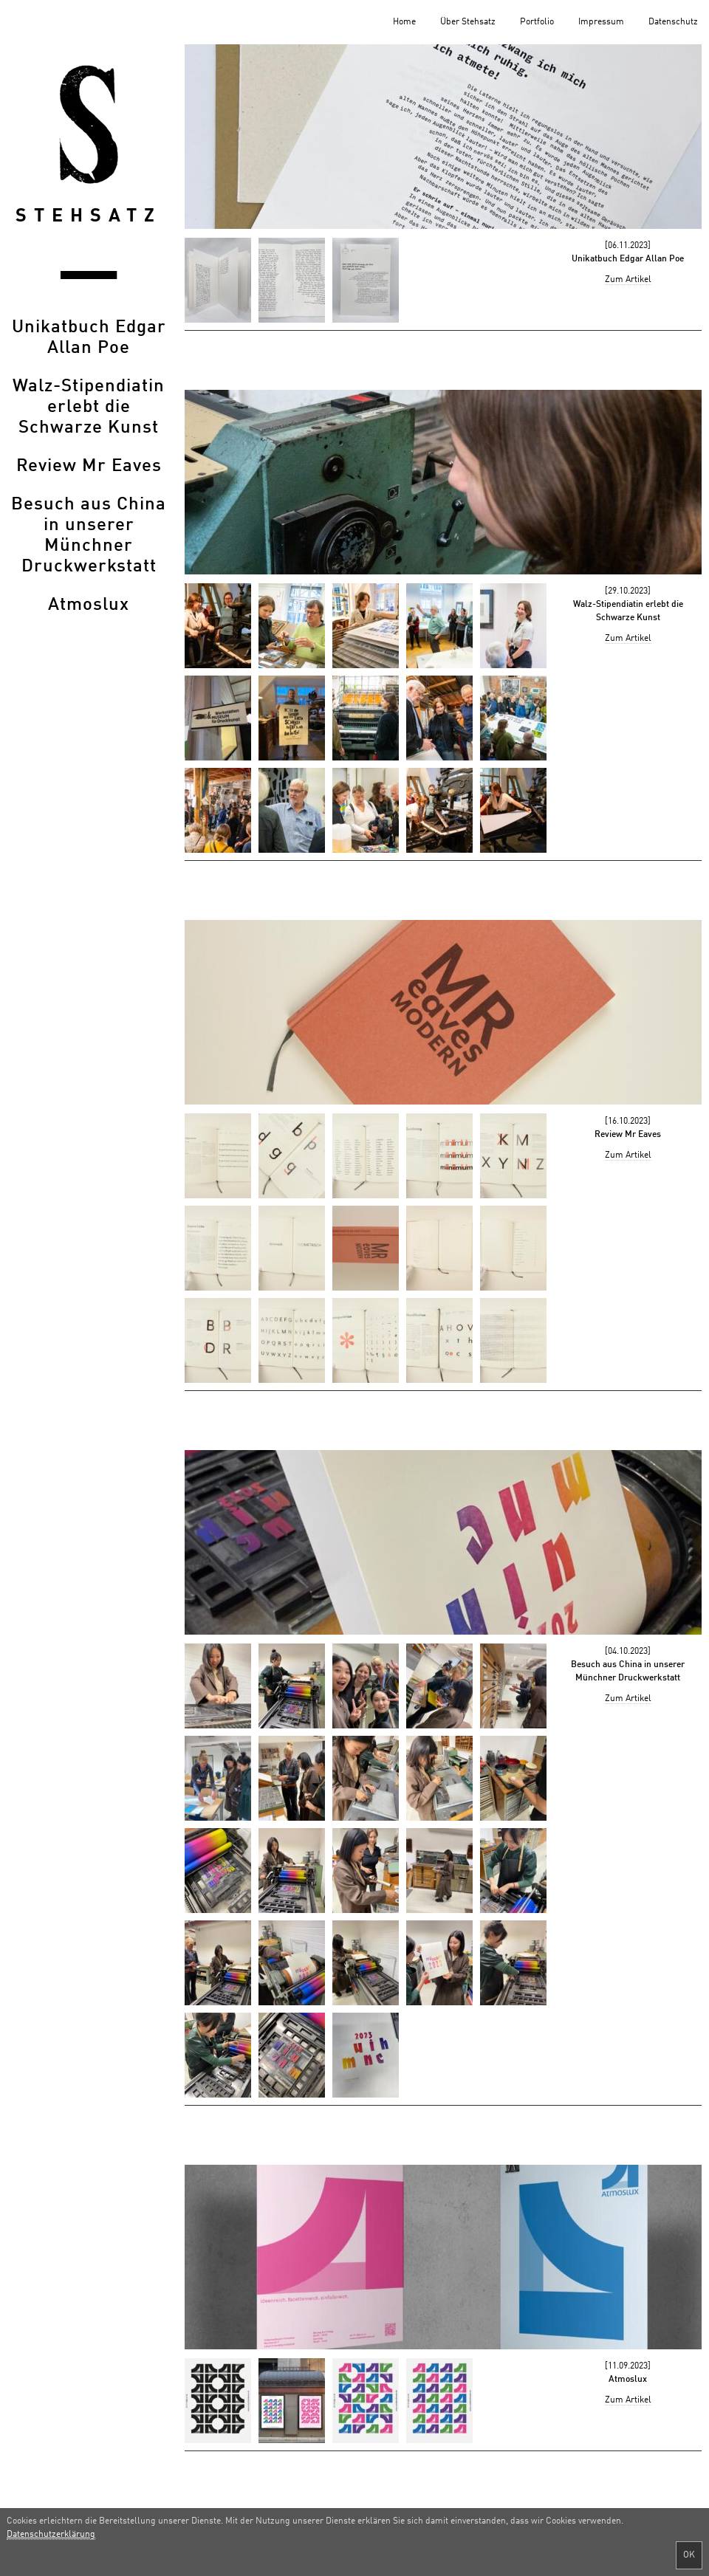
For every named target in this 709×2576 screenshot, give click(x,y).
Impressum (601, 22)
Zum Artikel (628, 279)
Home (404, 22)
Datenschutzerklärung (51, 2534)
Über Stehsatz (468, 22)
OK (689, 2555)
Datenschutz (673, 22)
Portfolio (537, 22)
